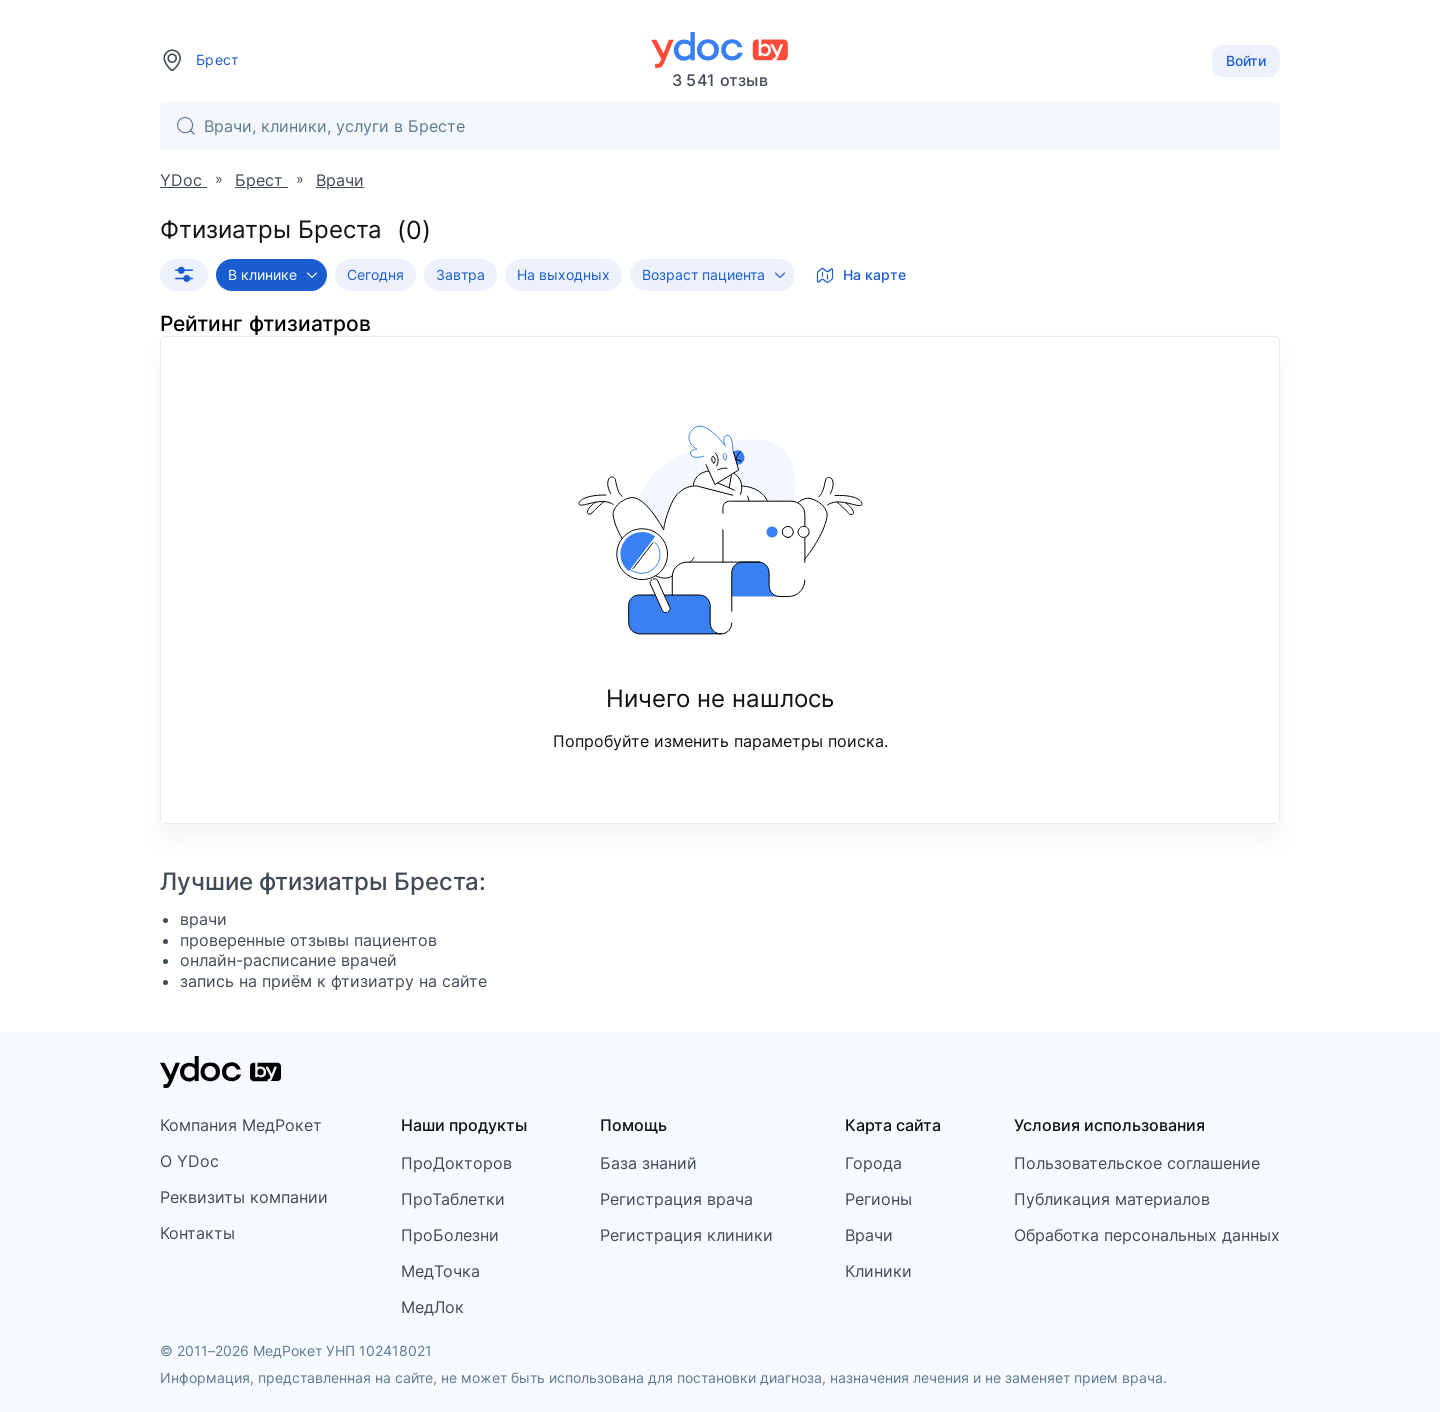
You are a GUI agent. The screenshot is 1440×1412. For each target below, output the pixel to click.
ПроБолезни (450, 1235)
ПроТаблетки (453, 1199)
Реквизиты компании (244, 1197)
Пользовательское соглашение (1137, 1163)
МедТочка (440, 1271)
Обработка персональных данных (1147, 1235)
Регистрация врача (676, 1199)
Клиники (878, 1271)
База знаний (648, 1163)
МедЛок (432, 1307)
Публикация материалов (1112, 1199)
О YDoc (189, 1161)
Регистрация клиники (686, 1235)
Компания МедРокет (241, 1125)
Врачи (869, 1235)
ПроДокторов (456, 1163)
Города (873, 1163)
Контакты (197, 1233)
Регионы (878, 1199)
